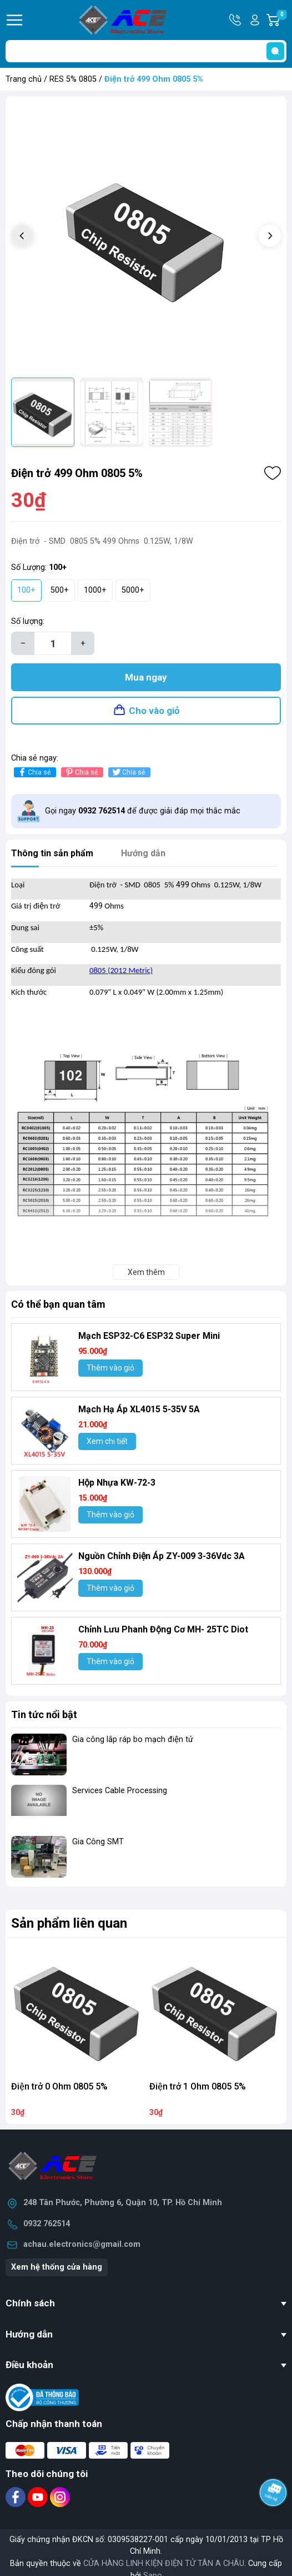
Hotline (236, 20)
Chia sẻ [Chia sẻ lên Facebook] (34, 772)
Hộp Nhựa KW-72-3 (116, 1482)
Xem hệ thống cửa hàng (56, 2267)
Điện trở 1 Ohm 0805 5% (197, 2086)
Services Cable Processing (119, 1790)
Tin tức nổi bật (44, 1714)
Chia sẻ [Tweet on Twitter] (128, 772)
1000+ (95, 590)
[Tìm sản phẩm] (146, 51)
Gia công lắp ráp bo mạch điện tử (132, 1739)
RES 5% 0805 (73, 79)
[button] (270, 236)
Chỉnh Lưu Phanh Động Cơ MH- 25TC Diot (163, 1629)
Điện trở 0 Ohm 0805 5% (59, 2086)
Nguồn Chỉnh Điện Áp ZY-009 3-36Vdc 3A (161, 1556)
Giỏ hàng (281, 20)
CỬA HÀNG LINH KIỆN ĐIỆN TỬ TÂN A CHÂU (163, 2563)
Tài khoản (254, 20)
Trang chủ (24, 79)
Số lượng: (27, 621)
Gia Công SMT (98, 1842)
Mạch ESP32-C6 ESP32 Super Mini (149, 1336)
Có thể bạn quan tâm (58, 1304)
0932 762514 (46, 2223)
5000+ (133, 590)
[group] (146, 237)
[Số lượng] (52, 643)
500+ (60, 590)
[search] (275, 51)
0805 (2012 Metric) (121, 970)
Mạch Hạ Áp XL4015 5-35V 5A (139, 1409)
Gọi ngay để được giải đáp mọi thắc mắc (142, 811)
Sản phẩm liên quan (69, 1923)
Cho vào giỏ (154, 710)
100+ (26, 590)
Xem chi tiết (107, 1441)
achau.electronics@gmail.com (81, 2244)
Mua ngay (146, 677)
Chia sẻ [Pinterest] (81, 772)
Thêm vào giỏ (110, 1367)
